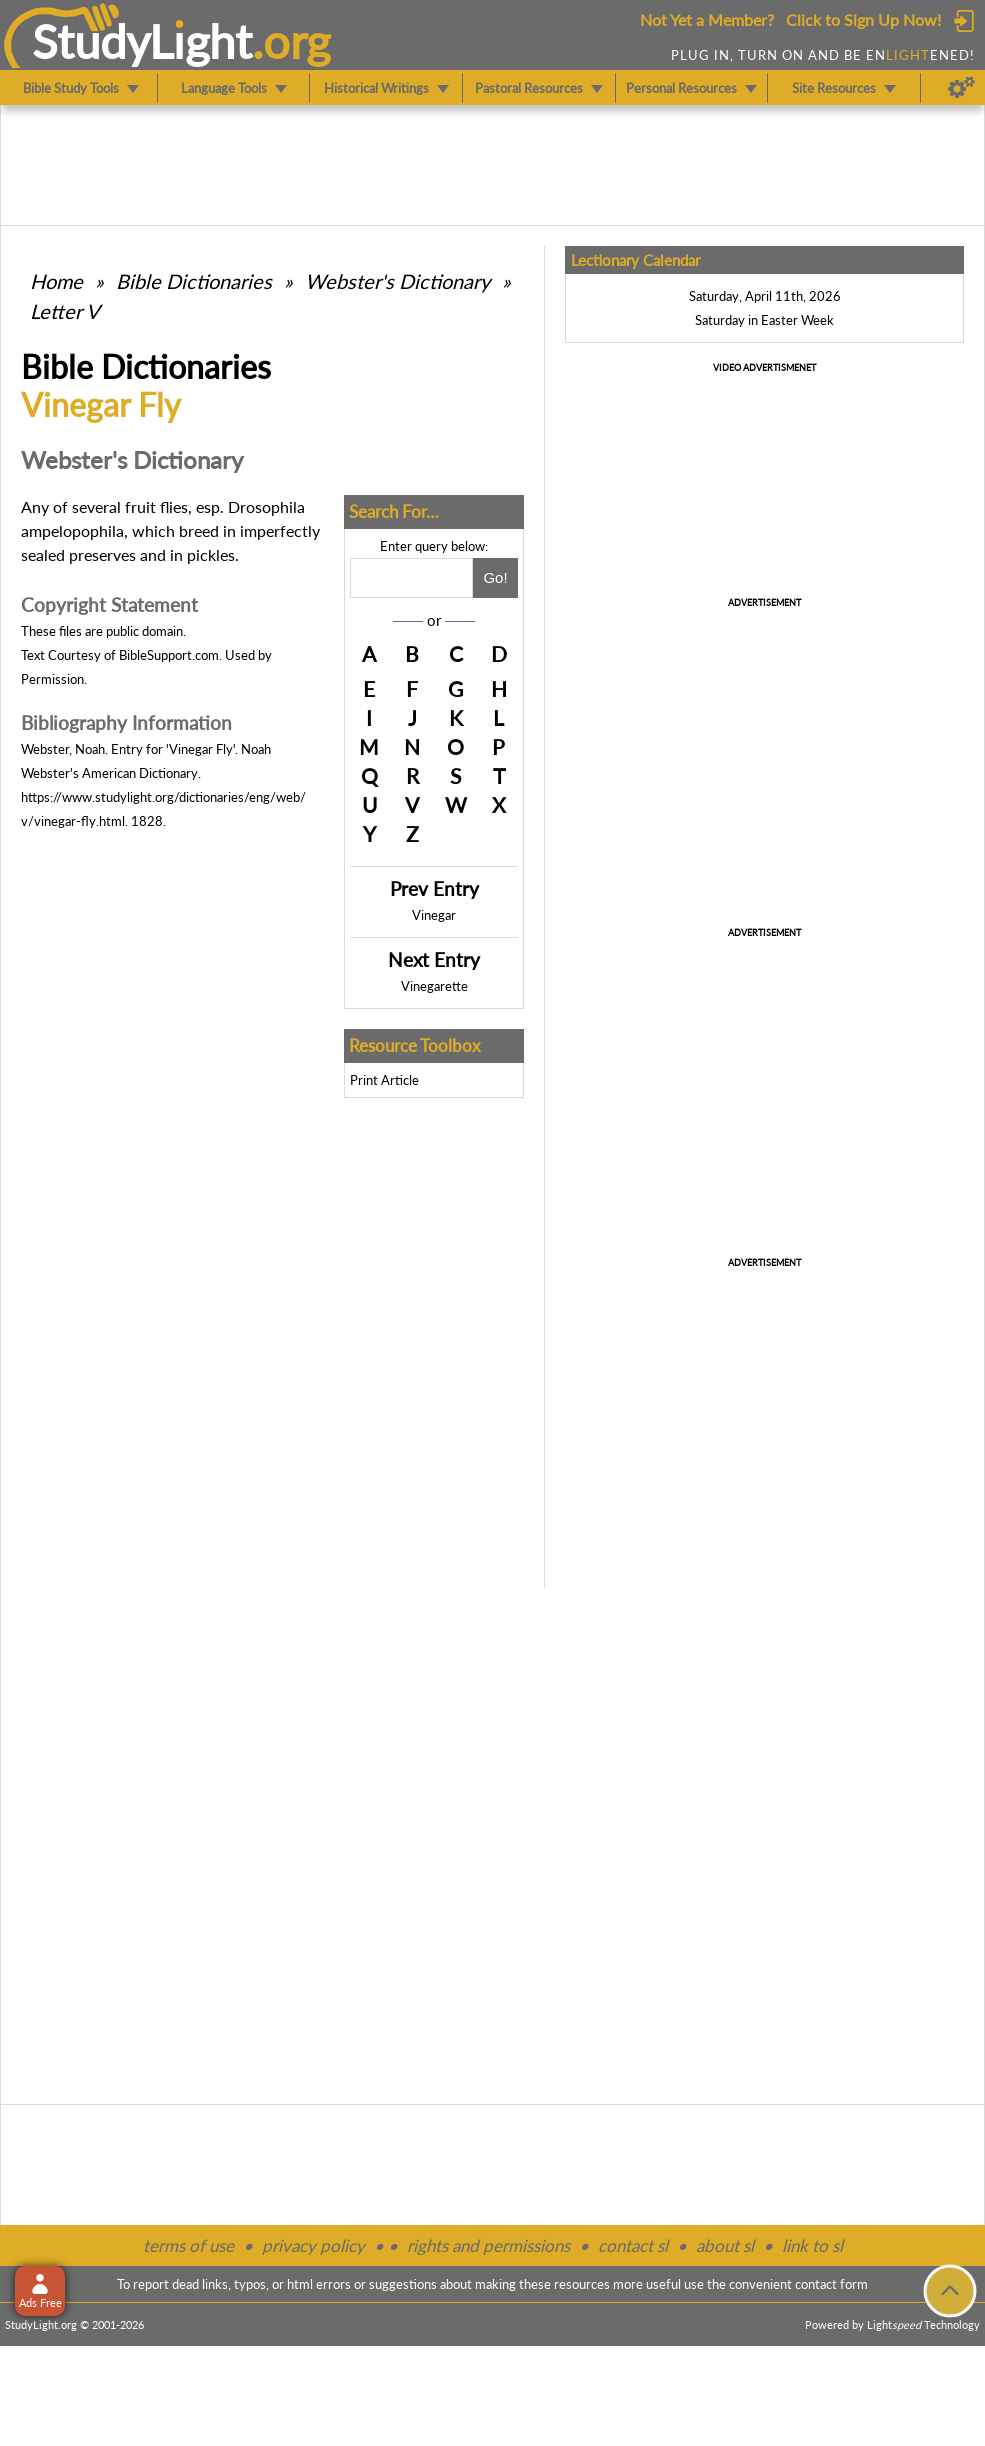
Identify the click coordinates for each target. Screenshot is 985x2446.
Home (56, 281)
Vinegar (434, 915)
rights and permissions (488, 2245)
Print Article (384, 1080)
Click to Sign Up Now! (863, 19)
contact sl (633, 2245)
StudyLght (142, 41)
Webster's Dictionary (397, 281)
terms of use (188, 2245)
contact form (831, 2284)
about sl (725, 2245)
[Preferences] (961, 88)
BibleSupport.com (169, 655)
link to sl (812, 2245)
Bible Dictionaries (194, 281)
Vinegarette (434, 986)
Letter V (65, 311)
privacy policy (313, 2245)
